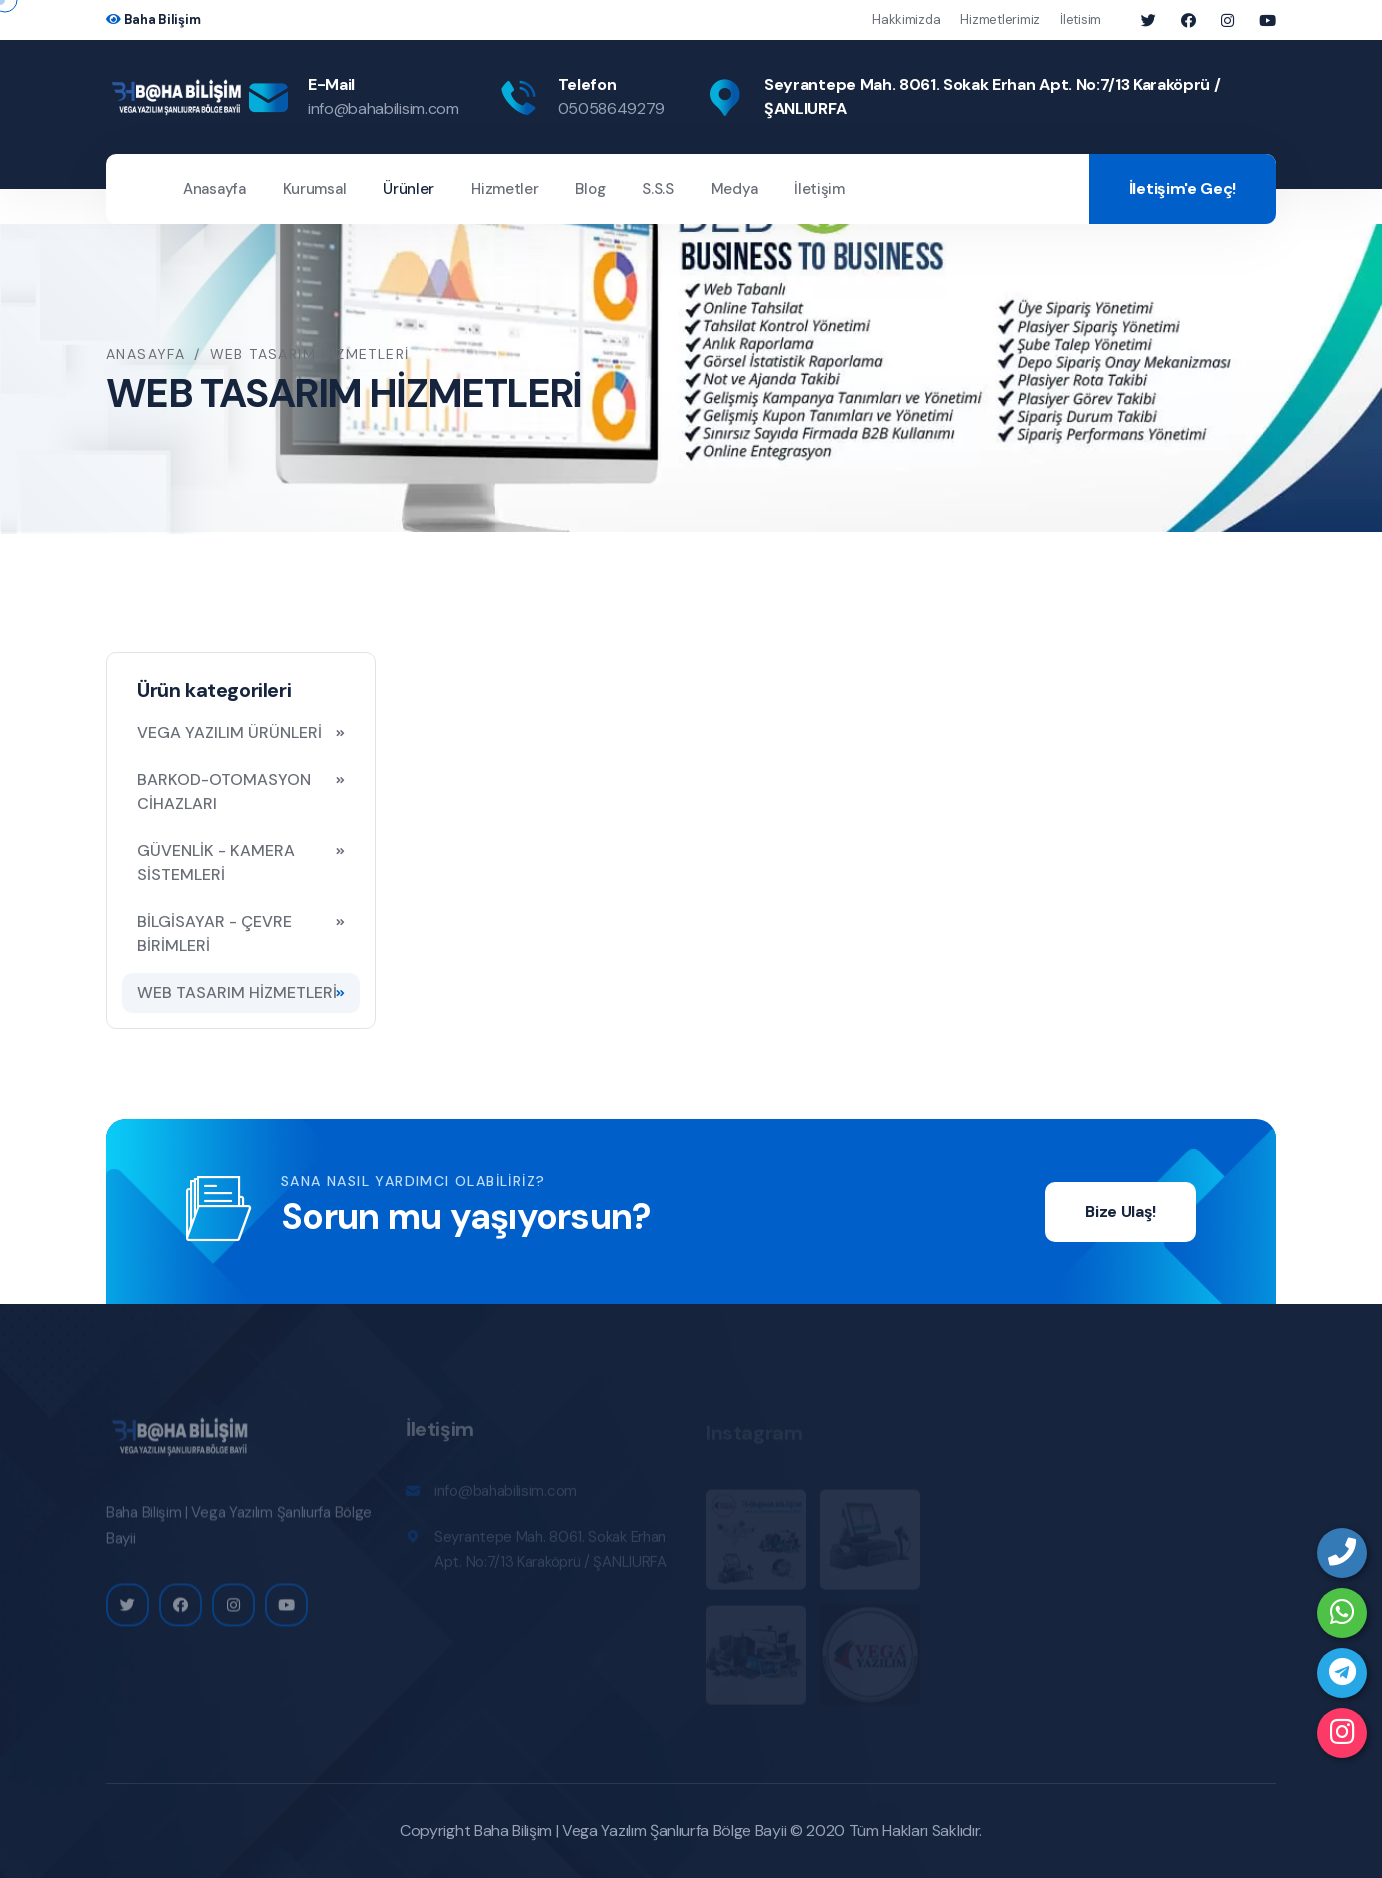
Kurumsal (315, 189)
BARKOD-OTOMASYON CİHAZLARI (224, 791)
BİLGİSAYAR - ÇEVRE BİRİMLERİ (214, 933)
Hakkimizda (906, 19)
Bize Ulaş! (1120, 1211)
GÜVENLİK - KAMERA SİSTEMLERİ (216, 862)
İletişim (819, 189)
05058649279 (611, 108)
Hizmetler (504, 189)
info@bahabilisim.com (383, 108)
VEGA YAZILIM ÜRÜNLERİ (229, 732)
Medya (734, 189)
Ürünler (408, 189)
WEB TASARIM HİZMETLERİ (237, 992)
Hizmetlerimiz (1000, 19)
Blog (590, 189)
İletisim (1080, 19)
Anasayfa (214, 189)
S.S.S (658, 189)
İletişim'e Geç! (1182, 188)
